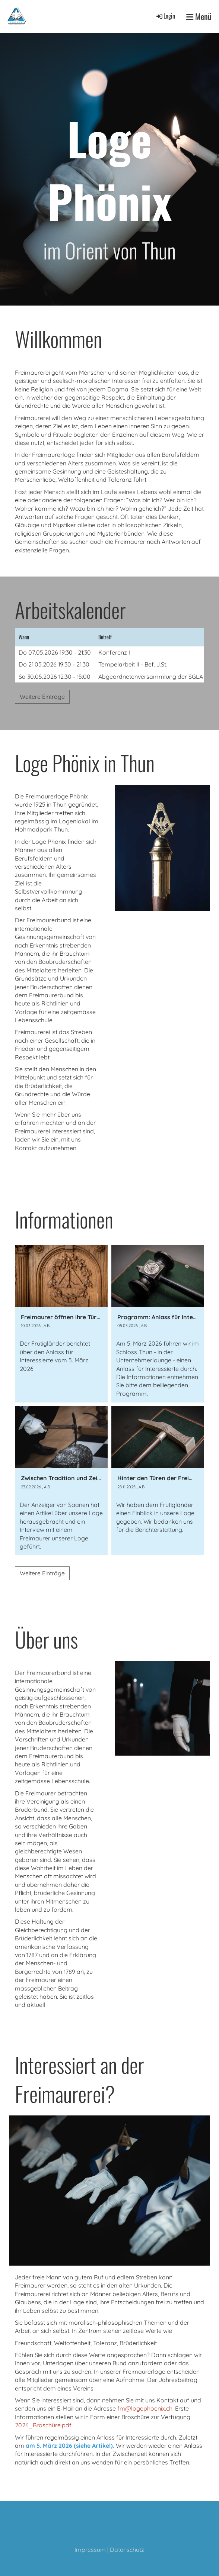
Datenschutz (127, 2549)
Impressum (90, 2549)
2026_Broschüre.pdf (43, 2425)
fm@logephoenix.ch (144, 2408)
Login (165, 16)
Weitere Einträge (42, 696)
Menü (199, 16)
